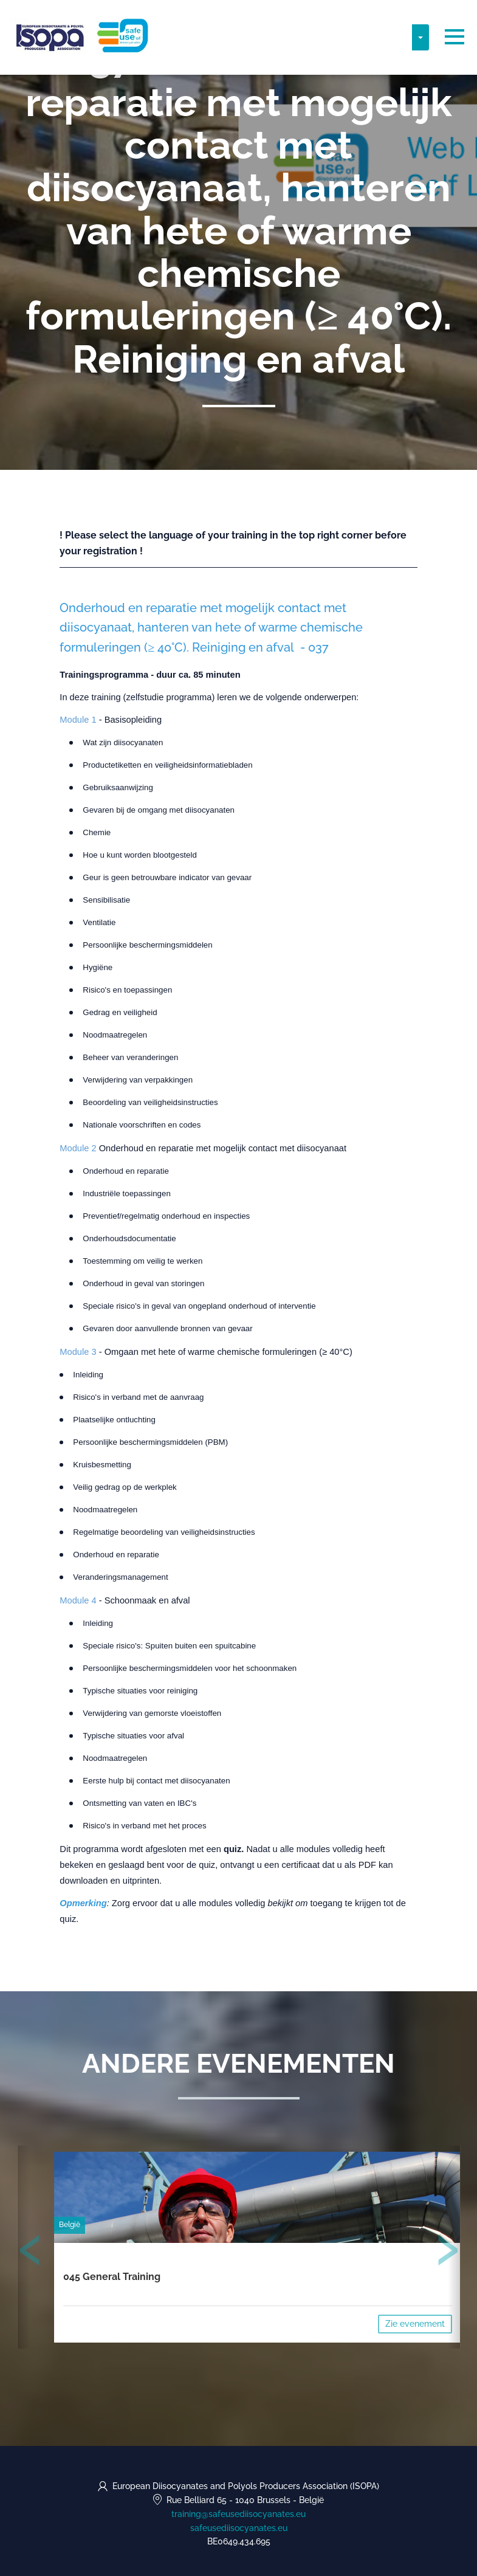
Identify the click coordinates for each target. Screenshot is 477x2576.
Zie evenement (415, 2324)
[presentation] (30, 2253)
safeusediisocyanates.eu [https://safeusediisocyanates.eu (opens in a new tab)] (238, 2528)
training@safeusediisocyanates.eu (238, 2514)
